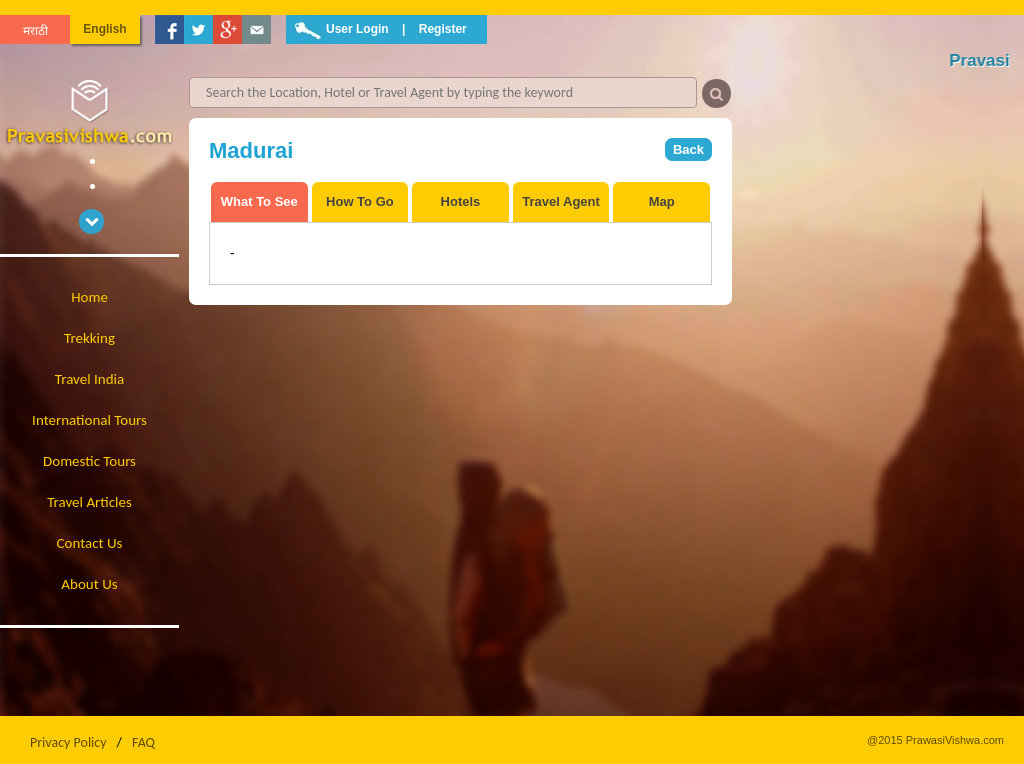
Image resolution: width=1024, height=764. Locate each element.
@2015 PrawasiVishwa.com (935, 740)
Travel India (89, 379)
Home (89, 297)
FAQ (143, 742)
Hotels (461, 201)
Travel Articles (89, 502)
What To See (259, 201)
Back (688, 149)
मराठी (35, 31)
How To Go (360, 201)
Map (662, 201)
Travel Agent (561, 201)
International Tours (89, 420)
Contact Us (90, 543)
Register (443, 29)
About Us (89, 584)
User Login (357, 29)
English (104, 29)
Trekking (89, 338)
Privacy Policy (68, 742)
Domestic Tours (89, 461)
